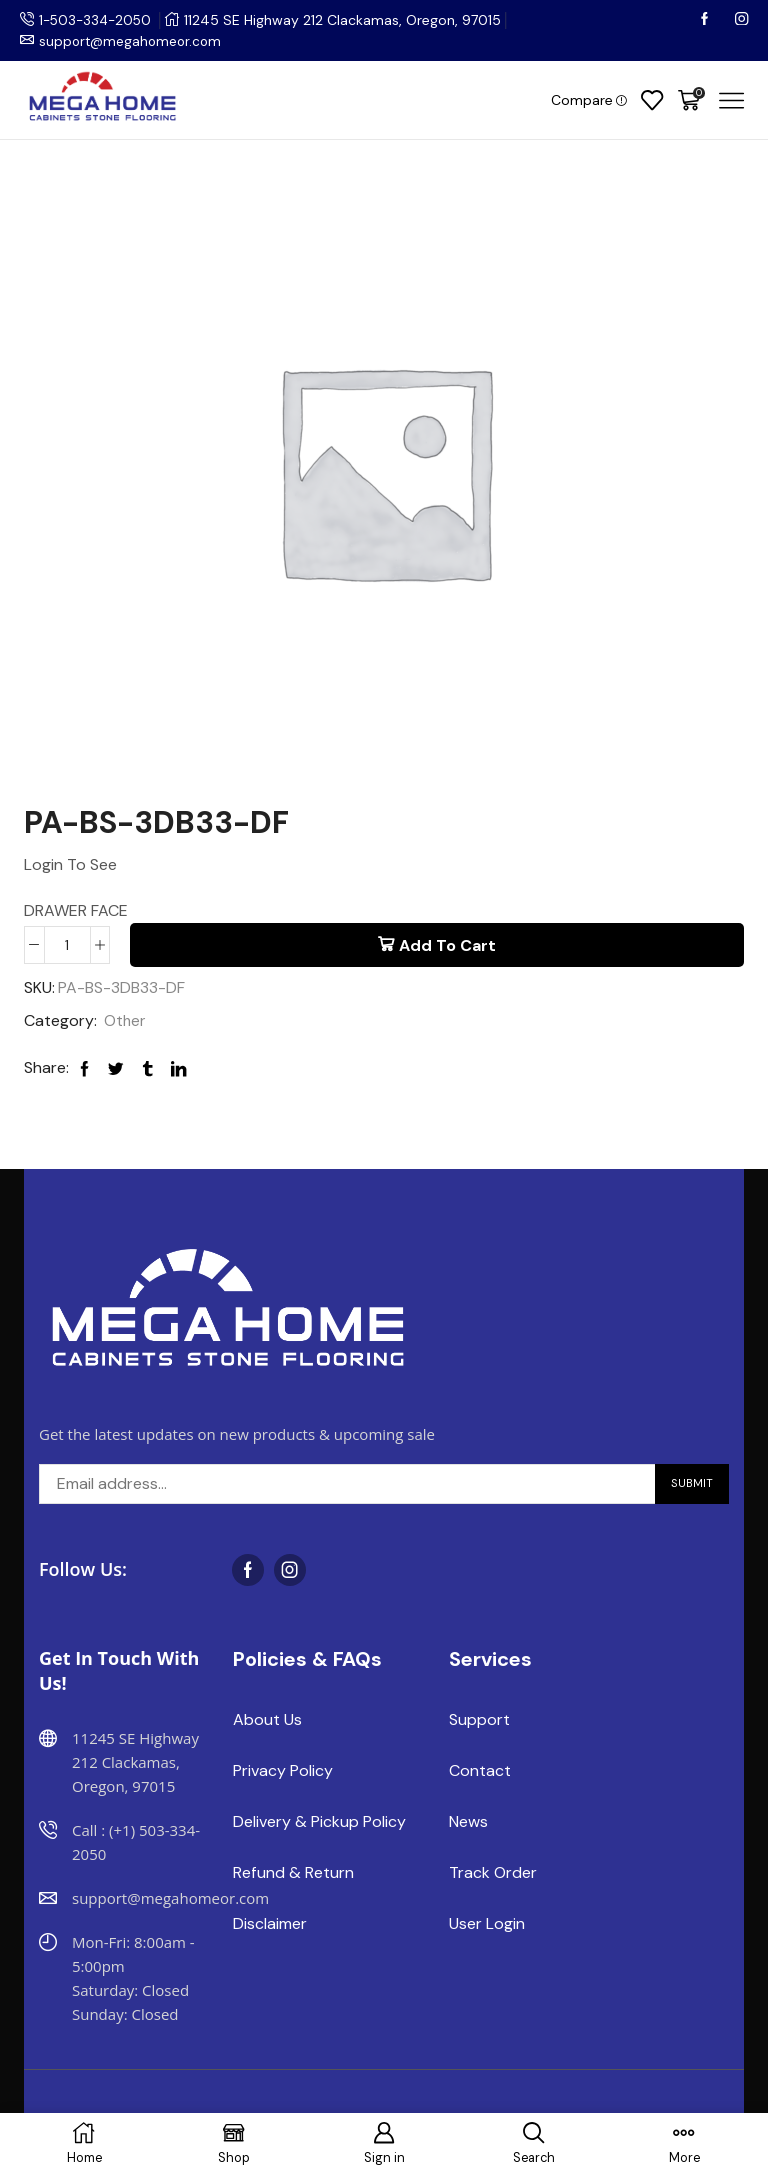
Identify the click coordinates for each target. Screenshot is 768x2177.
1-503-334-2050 (98, 20)
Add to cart (447, 945)
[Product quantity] (67, 945)
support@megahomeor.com (133, 41)
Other (125, 1021)
